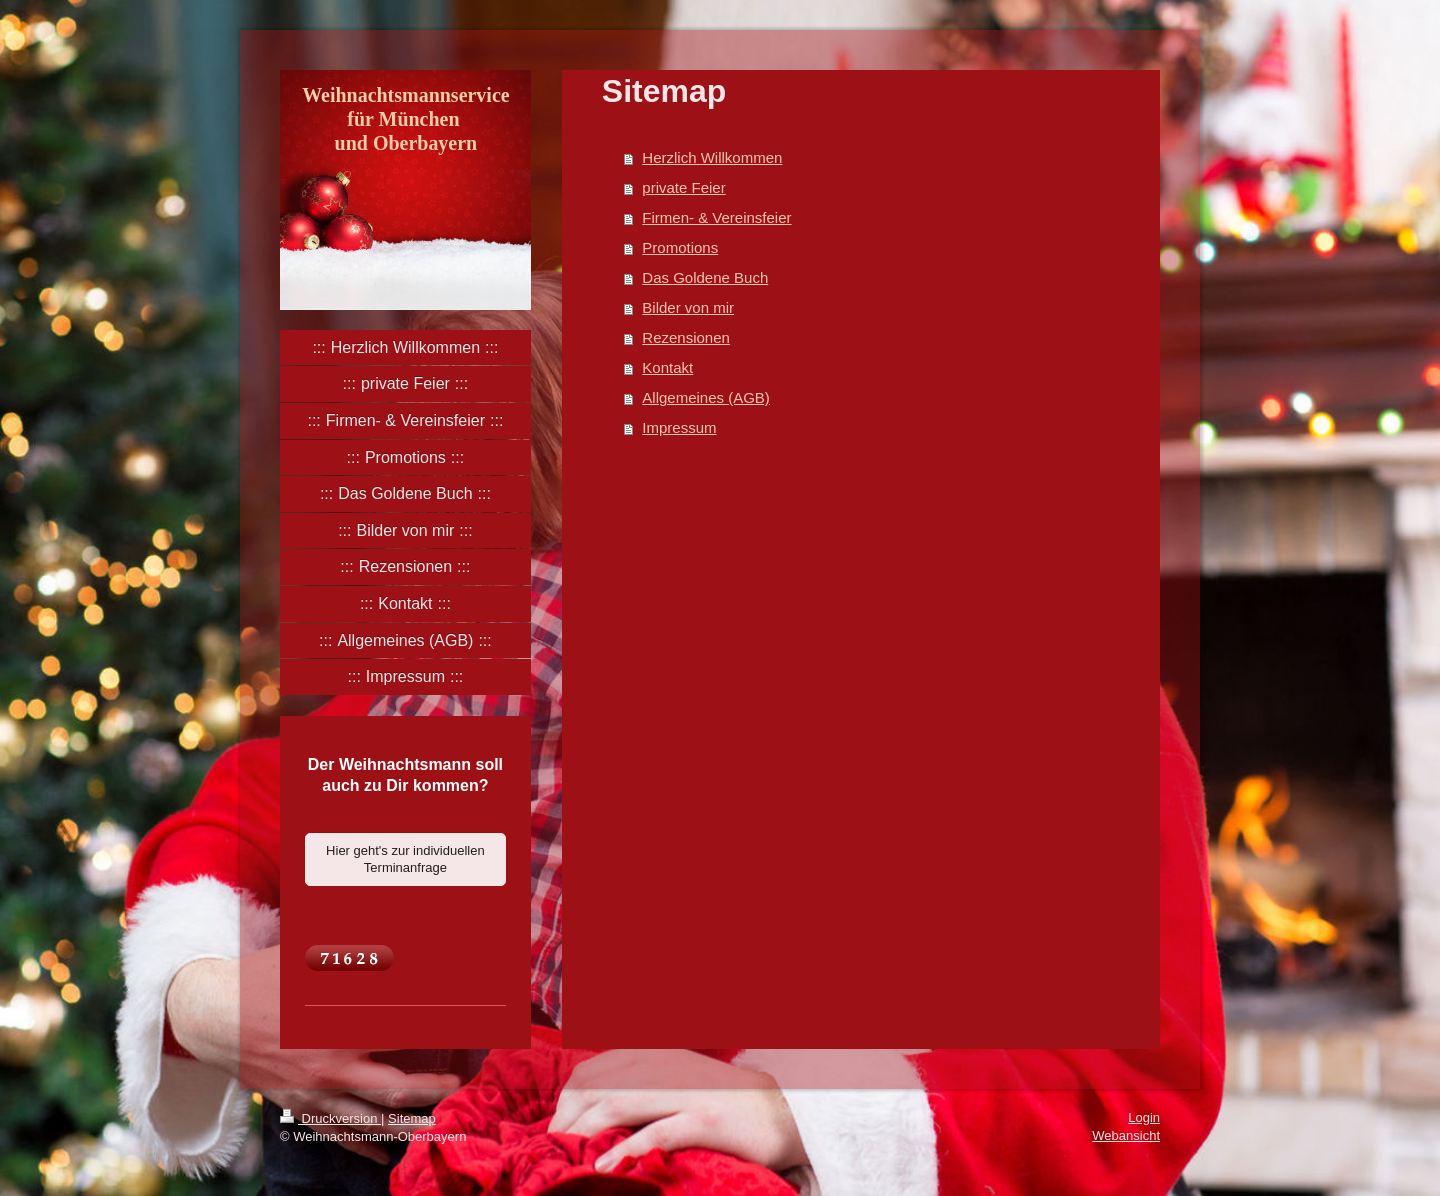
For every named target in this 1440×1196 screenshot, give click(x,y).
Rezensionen (686, 337)
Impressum (679, 427)
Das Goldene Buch (705, 277)
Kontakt (667, 367)
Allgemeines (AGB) (706, 397)
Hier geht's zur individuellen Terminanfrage (405, 859)
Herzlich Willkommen (712, 157)
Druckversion (330, 1118)
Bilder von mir (688, 307)
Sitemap (412, 1118)
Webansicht (1126, 1135)
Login (1144, 1117)
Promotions (680, 247)
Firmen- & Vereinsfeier (716, 217)
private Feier (683, 187)
